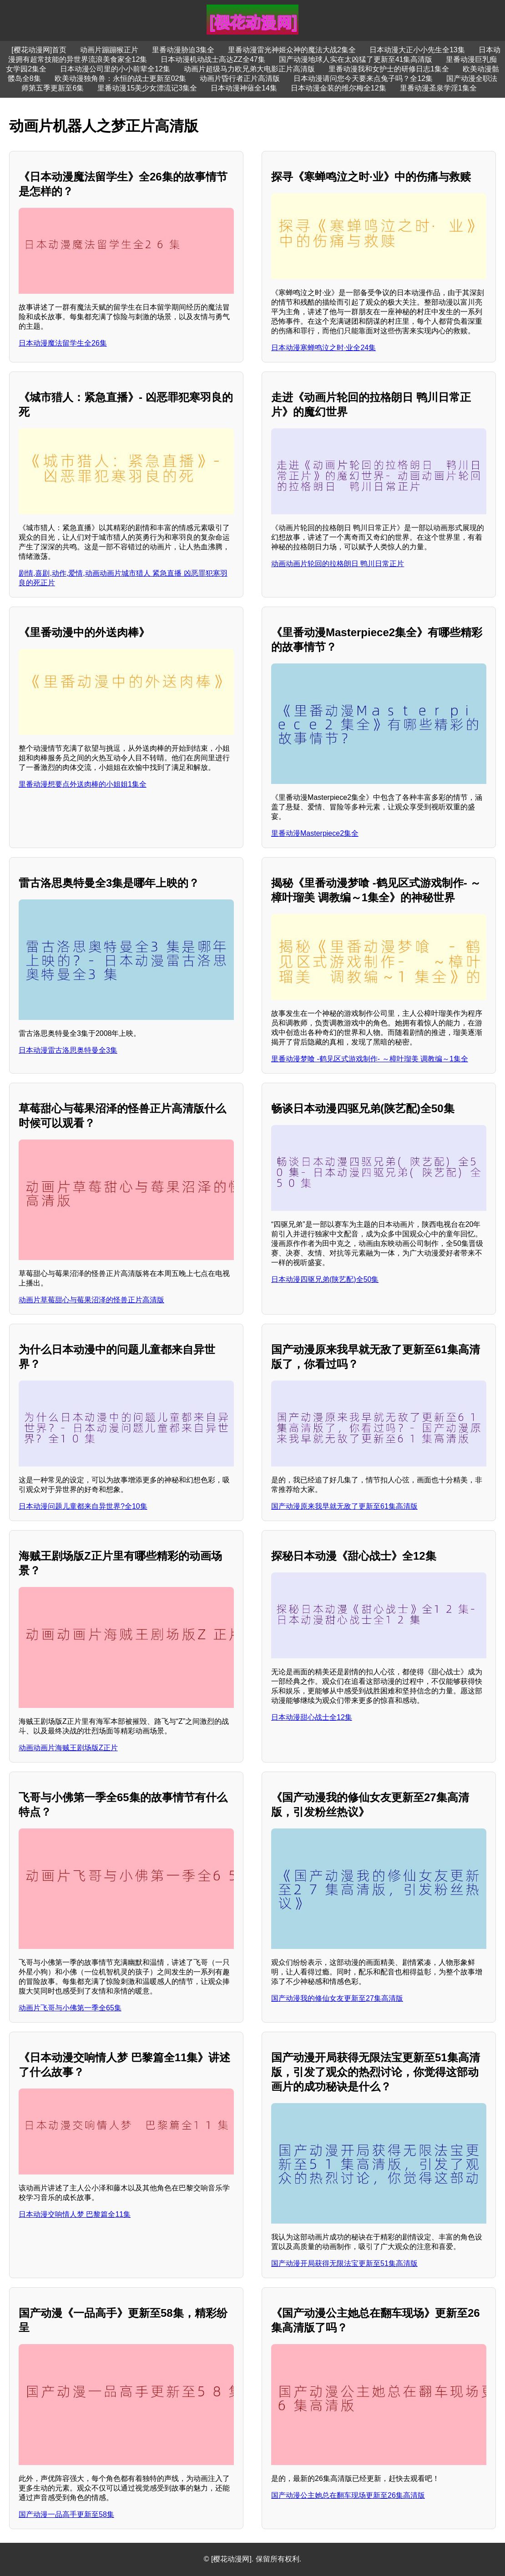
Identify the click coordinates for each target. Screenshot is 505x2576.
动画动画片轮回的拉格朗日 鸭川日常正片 (337, 563)
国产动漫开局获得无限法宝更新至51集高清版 (344, 2263)
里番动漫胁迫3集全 (183, 50)
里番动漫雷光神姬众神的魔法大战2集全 (292, 50)
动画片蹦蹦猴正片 (109, 50)
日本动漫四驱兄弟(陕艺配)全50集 (325, 1279)
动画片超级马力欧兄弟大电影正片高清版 (249, 69)
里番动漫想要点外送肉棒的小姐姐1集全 (82, 784)
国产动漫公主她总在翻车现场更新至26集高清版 (348, 2495)
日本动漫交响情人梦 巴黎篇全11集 (75, 2214)
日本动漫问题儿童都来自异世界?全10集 (83, 1506)
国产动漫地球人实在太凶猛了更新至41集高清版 (356, 59)
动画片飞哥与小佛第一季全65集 (70, 2008)
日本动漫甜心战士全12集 (311, 1717)
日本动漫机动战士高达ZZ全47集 (213, 59)
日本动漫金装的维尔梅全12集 (338, 88)
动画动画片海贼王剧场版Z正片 (68, 1748)
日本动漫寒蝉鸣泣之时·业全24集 (323, 348)
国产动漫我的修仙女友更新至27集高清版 (337, 1998)
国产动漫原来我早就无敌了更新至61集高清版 (344, 1506)
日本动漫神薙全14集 (244, 88)
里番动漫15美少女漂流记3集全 (147, 88)
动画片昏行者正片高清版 (240, 78)
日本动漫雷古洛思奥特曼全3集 (68, 1050)
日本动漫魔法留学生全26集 (63, 343)
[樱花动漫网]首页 (38, 50)
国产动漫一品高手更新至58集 (66, 2514)
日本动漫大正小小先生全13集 (417, 50)
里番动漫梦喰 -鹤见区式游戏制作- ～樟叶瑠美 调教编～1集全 (369, 1059)
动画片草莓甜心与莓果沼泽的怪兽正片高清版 (91, 1300)
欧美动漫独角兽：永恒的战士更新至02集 (121, 78)
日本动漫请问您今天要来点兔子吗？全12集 (363, 78)
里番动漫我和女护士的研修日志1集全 (388, 69)
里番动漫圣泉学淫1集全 (438, 88)
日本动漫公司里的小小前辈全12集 (115, 69)
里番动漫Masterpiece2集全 (315, 833)
